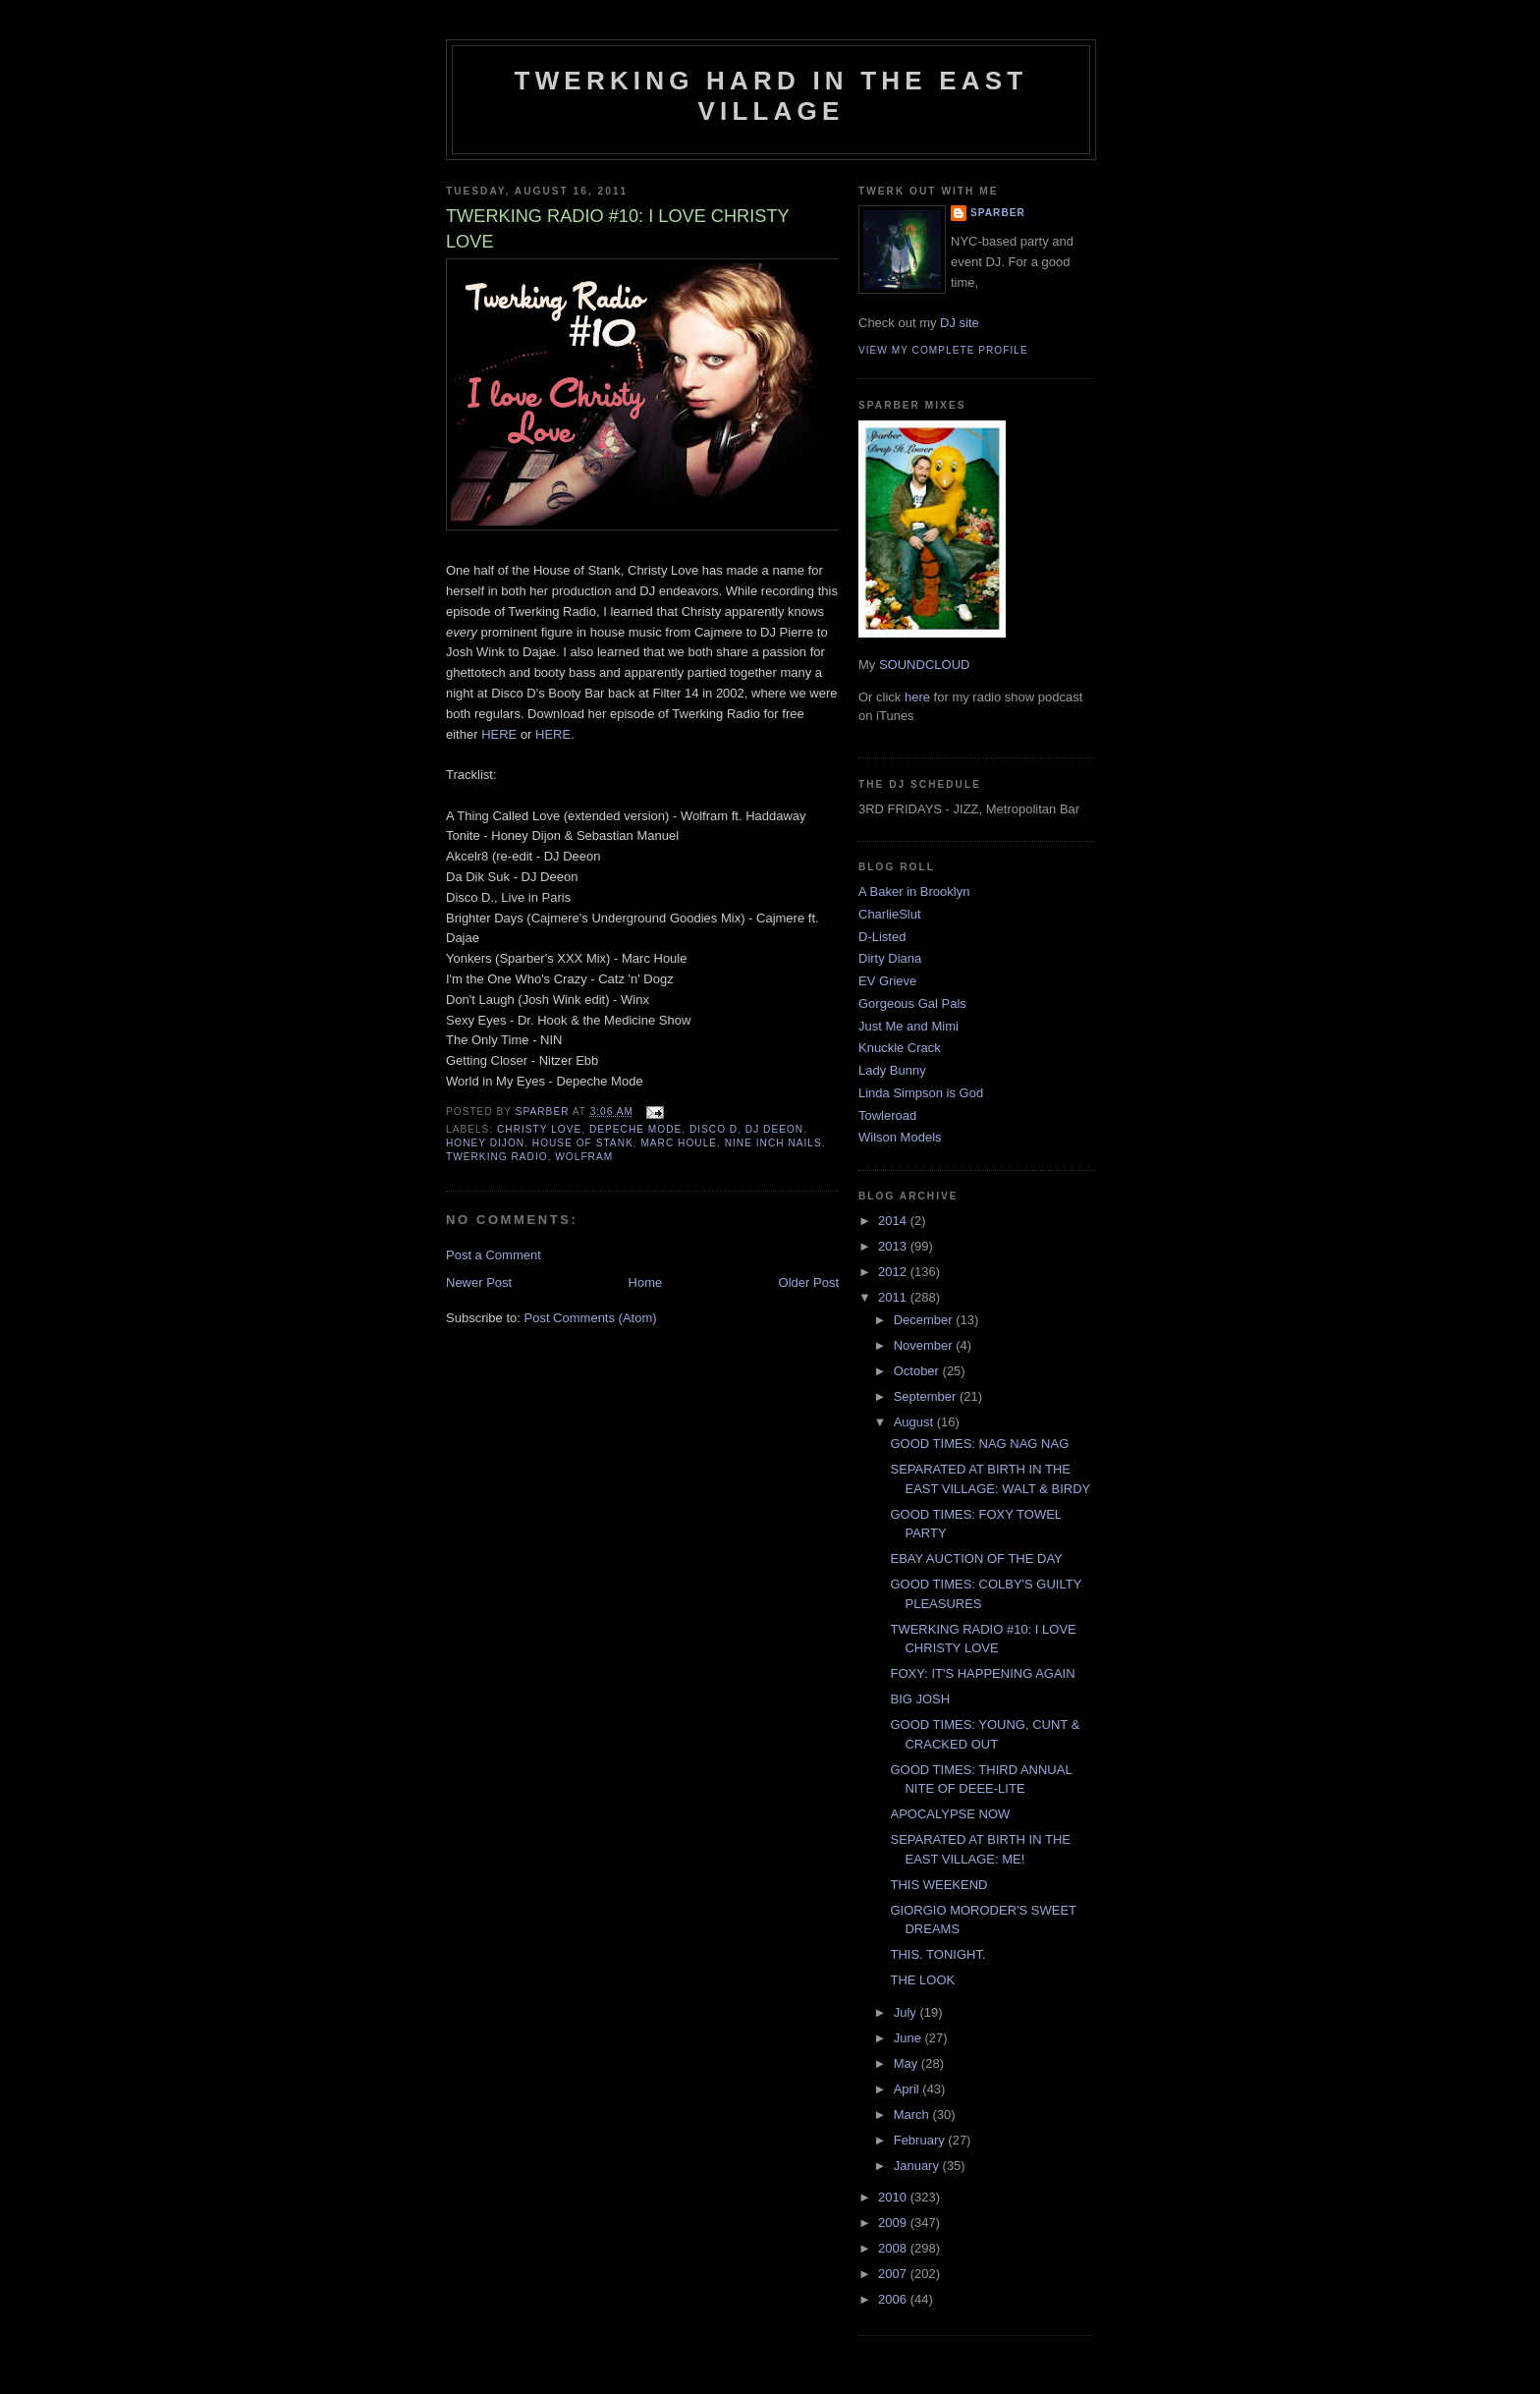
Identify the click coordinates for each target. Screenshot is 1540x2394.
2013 (894, 1246)
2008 (894, 2248)
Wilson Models (900, 1137)
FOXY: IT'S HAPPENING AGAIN (982, 1673)
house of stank (582, 1143)
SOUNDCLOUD (924, 664)
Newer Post (479, 1282)
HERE (499, 734)
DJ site (959, 322)
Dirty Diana (889, 958)
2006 (894, 2299)
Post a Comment (493, 1255)
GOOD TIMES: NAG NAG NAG (979, 1443)
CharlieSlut (889, 914)
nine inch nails (773, 1143)
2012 (894, 1271)
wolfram (584, 1156)
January (918, 2165)
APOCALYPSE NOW (950, 1814)
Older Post (809, 1282)
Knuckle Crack (899, 1047)
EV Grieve (887, 981)
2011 (894, 1297)
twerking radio (497, 1156)
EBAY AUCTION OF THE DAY (976, 1558)
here (917, 697)
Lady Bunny (892, 1070)
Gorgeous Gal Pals (912, 1003)
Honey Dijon (485, 1143)
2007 (894, 2273)
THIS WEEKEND (938, 1884)
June (909, 2038)
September (927, 1396)
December (925, 1319)
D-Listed (882, 936)
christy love (539, 1129)
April (908, 2089)
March (913, 2114)
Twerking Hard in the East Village (771, 96)
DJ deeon (774, 1129)
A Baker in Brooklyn (913, 891)
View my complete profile (943, 350)
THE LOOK (922, 1980)
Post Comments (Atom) (590, 1317)
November (925, 1345)
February (921, 2140)
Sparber (997, 212)
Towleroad (887, 1115)
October (918, 1371)
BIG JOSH (920, 1699)
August (915, 1422)
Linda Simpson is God (920, 1093)
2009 (894, 2222)
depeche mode (635, 1129)
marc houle (678, 1143)
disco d (713, 1129)
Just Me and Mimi (908, 1026)
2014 (894, 1220)
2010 (894, 2197)
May (907, 2063)
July (907, 2012)
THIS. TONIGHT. (937, 1954)
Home (646, 1282)
